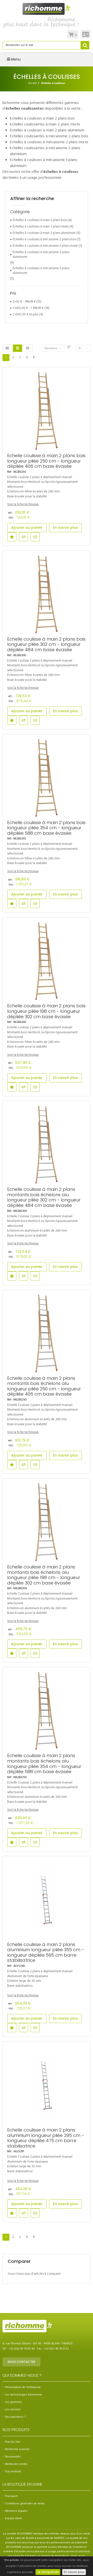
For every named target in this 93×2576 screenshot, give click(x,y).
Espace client (12, 2518)
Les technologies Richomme (22, 2394)
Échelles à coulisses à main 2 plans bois (40, 220)
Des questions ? (14, 2416)
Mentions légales (15, 2511)
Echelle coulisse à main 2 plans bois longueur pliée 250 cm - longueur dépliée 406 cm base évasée (46, 460)
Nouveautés (11, 2456)
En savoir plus (74, 2572)
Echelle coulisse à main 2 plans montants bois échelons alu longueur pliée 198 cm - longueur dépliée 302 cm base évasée (43, 1575)
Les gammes (12, 2402)
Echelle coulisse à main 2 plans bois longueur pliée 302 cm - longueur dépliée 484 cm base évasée (46, 644)
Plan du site (11, 2441)
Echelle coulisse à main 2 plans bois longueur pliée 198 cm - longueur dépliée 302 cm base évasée (46, 1011)
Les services (11, 2409)
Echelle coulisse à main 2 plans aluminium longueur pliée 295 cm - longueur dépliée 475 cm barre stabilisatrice (45, 2138)
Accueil (32, 83)
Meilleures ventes (15, 2464)
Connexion (85, 34)
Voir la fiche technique (23, 504)
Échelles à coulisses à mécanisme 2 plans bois (44, 239)
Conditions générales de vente (23, 2503)
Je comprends (48, 2572)
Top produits (11, 2471)
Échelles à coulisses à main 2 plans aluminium (44, 233)
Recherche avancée (16, 2449)
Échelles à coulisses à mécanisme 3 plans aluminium (41, 271)
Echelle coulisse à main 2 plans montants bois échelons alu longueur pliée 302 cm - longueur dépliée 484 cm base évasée (44, 1197)
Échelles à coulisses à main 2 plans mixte (41, 226)
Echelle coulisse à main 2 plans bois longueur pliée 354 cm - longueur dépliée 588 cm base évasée (46, 827)
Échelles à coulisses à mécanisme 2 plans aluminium (41, 255)
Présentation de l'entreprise (21, 2387)
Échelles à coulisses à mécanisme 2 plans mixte (45, 245)
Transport (10, 2496)
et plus (25, 314)
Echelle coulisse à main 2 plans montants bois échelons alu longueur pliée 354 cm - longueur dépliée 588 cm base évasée (44, 1763)
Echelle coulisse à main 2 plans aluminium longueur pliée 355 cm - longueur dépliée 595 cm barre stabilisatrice (45, 1952)
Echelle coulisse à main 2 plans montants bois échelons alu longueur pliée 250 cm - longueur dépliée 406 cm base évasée (44, 1386)
